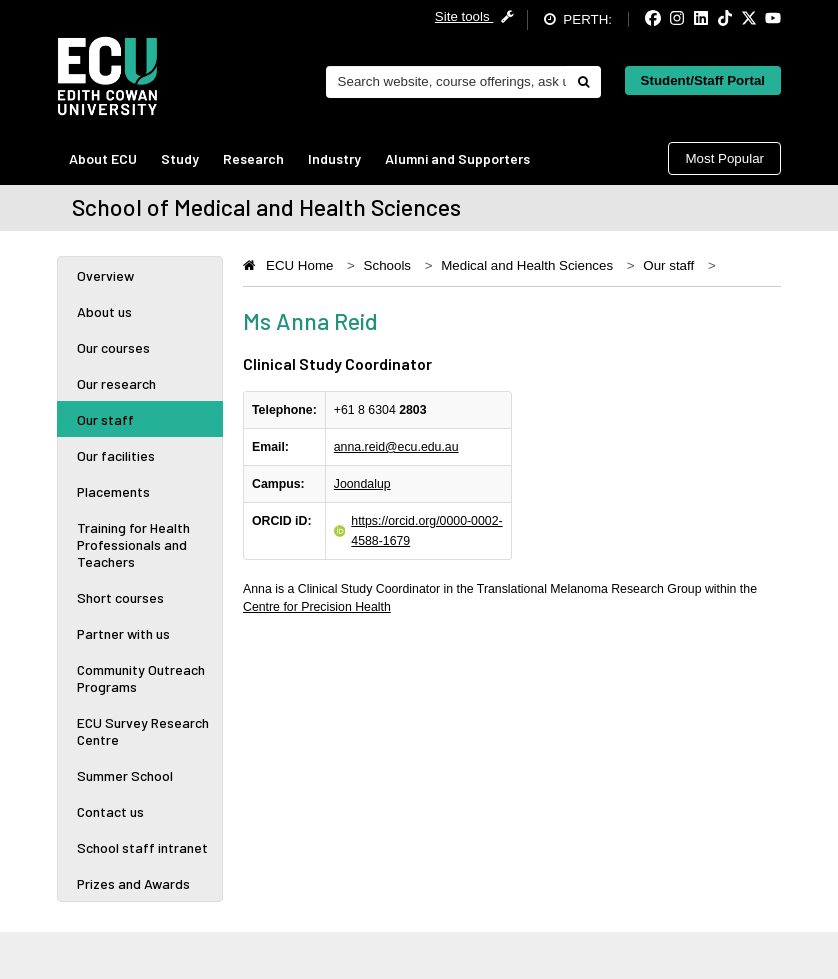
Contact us (110, 811)
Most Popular (724, 158)
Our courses (113, 347)
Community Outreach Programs (141, 678)
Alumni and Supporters (457, 158)
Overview (105, 275)
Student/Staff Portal (703, 80)
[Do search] (583, 82)
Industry (334, 158)
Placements (113, 491)
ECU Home (299, 265)
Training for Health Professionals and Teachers (133, 544)
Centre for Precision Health (317, 607)
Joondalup (362, 484)
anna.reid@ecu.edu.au (396, 447)
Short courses (120, 597)
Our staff (105, 419)
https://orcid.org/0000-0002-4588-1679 (426, 531)
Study (180, 158)
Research (253, 158)
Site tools (474, 16)
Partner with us (123, 633)
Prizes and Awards (133, 883)
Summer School (125, 775)
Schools (387, 265)
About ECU (103, 158)
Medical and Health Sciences (527, 265)
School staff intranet (142, 847)
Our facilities (116, 455)
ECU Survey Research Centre (143, 731)
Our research (116, 383)
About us (104, 311)
